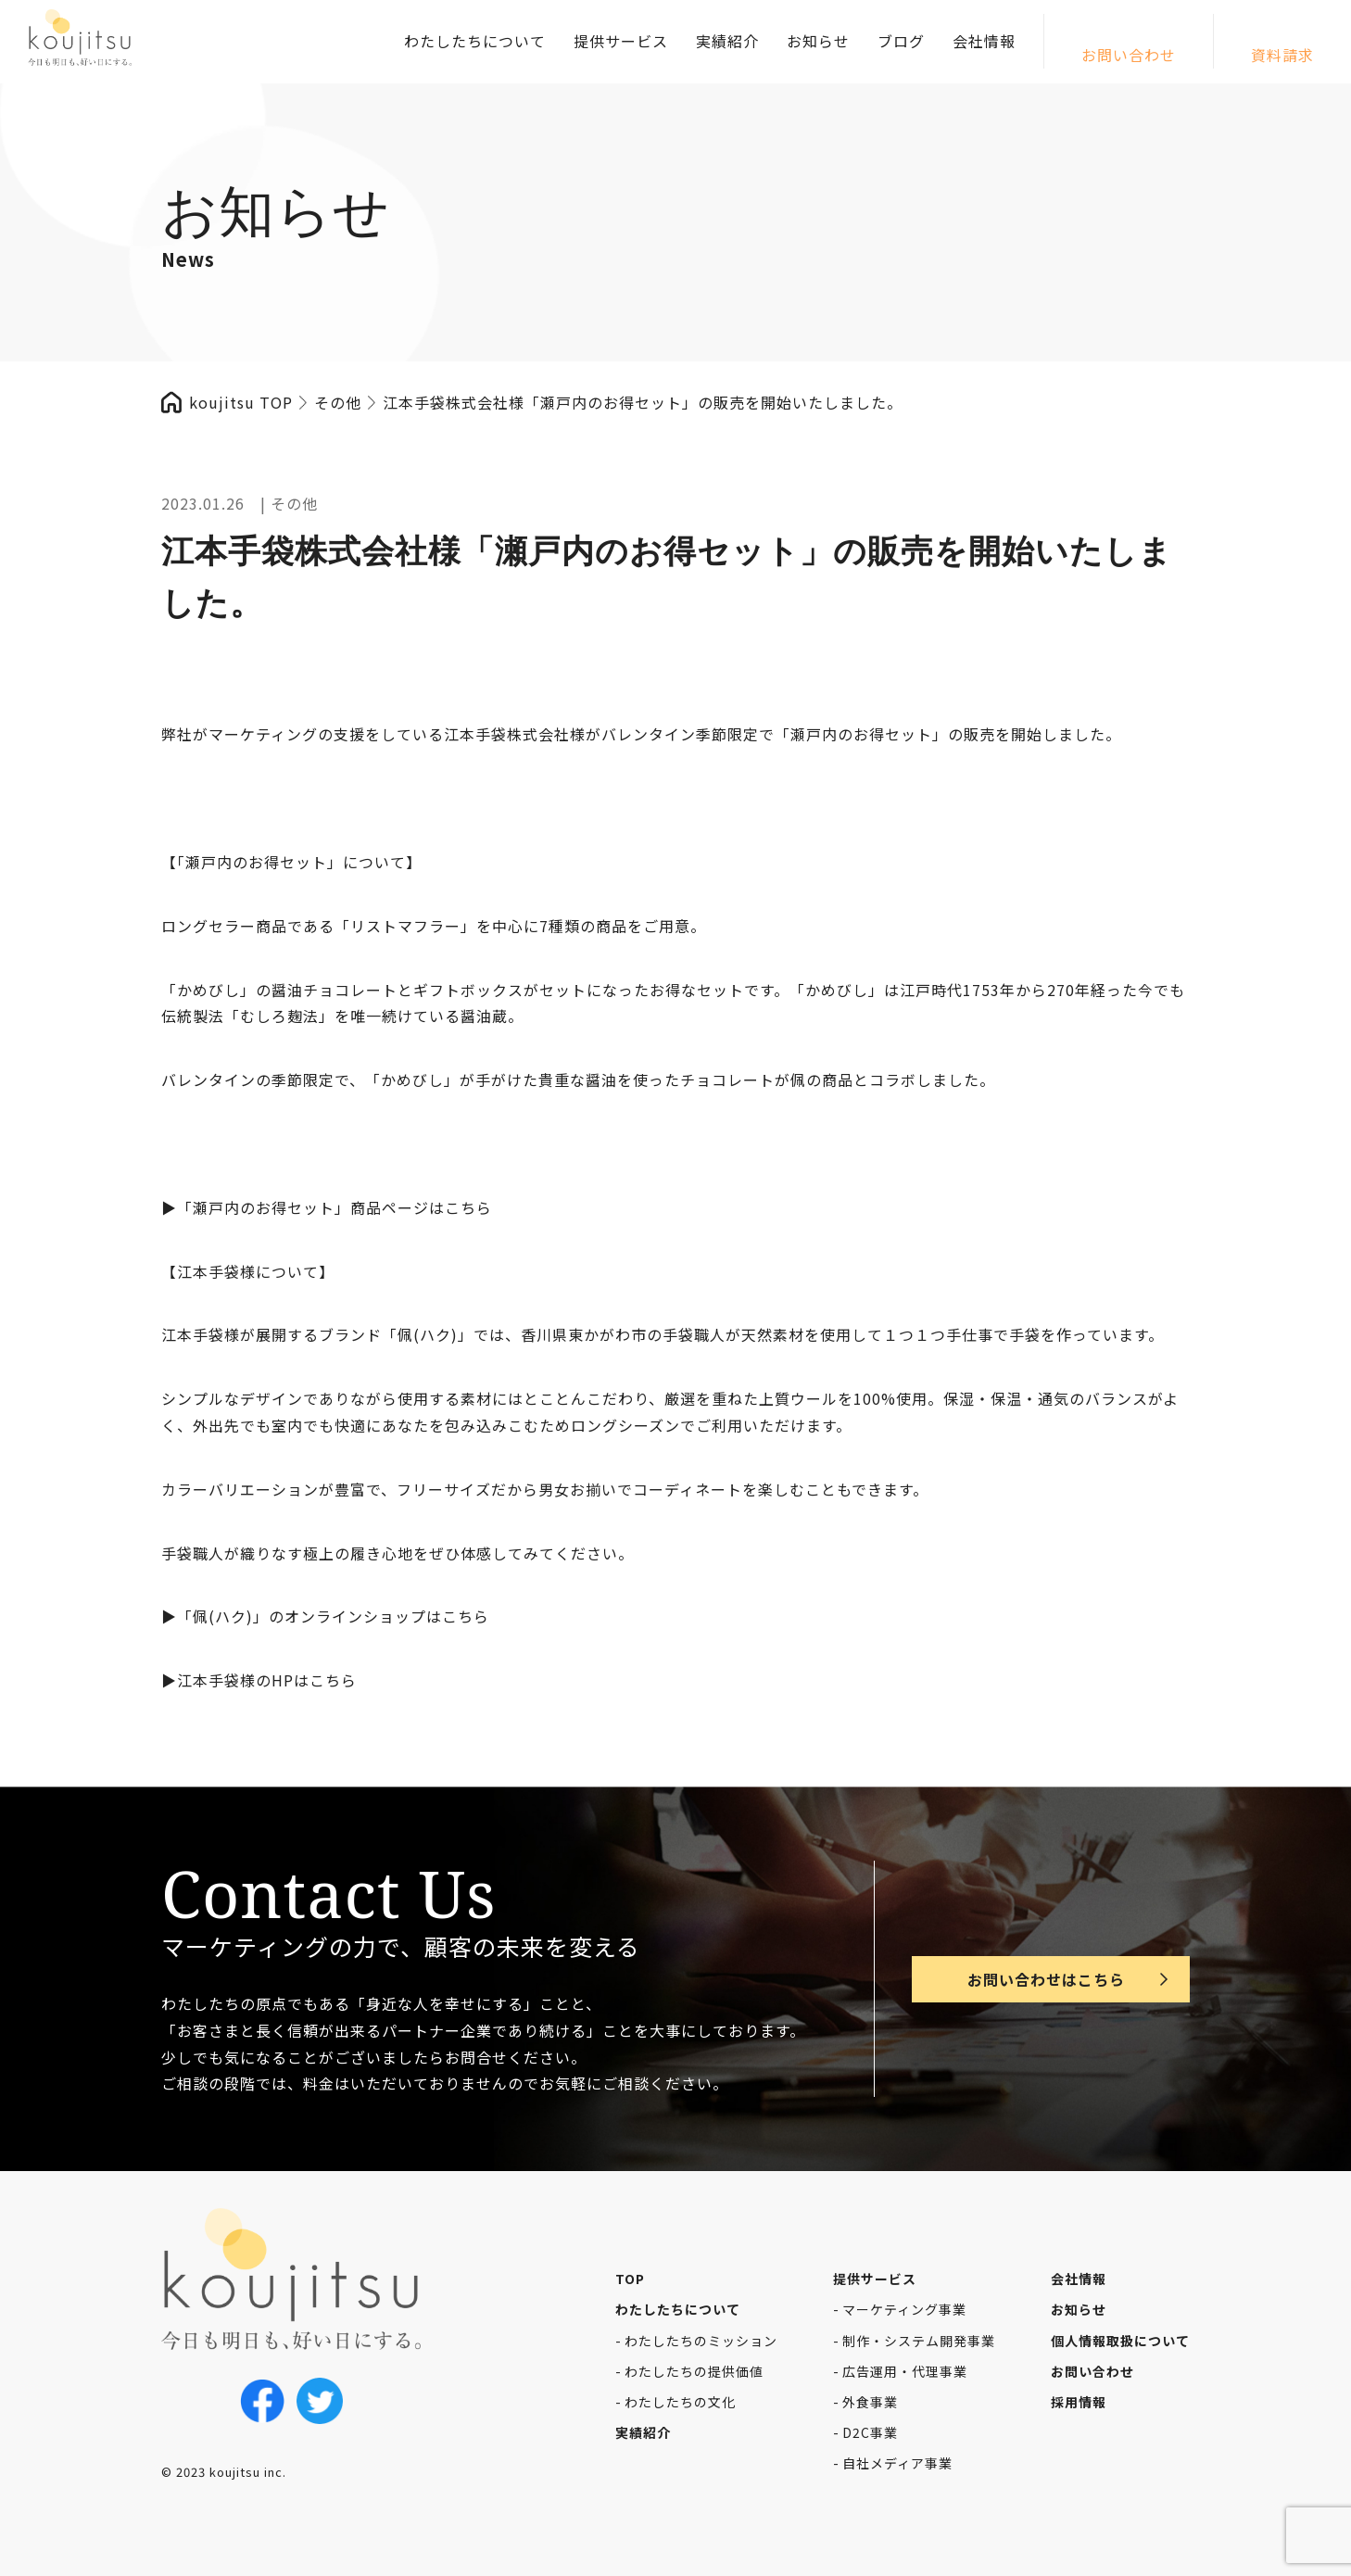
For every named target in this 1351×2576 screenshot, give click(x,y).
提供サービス (621, 41)
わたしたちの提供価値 (694, 2371)
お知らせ (818, 41)
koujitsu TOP (241, 402)
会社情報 (984, 41)
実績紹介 (727, 41)
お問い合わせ (1128, 55)
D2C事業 (870, 2432)
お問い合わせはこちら (1046, 1979)
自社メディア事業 (897, 2463)
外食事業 (870, 2402)
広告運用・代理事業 (904, 2371)
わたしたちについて (475, 41)
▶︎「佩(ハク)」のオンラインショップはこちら (325, 1616)
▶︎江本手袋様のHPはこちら (259, 1680)
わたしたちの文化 (680, 2402)
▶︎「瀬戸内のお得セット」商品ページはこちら (326, 1207)
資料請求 (1282, 55)
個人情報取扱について (1120, 2340)
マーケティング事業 (904, 2309)
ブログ (901, 41)
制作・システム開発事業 (918, 2340)
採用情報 (1078, 2402)
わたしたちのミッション (701, 2340)
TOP (630, 2278)
